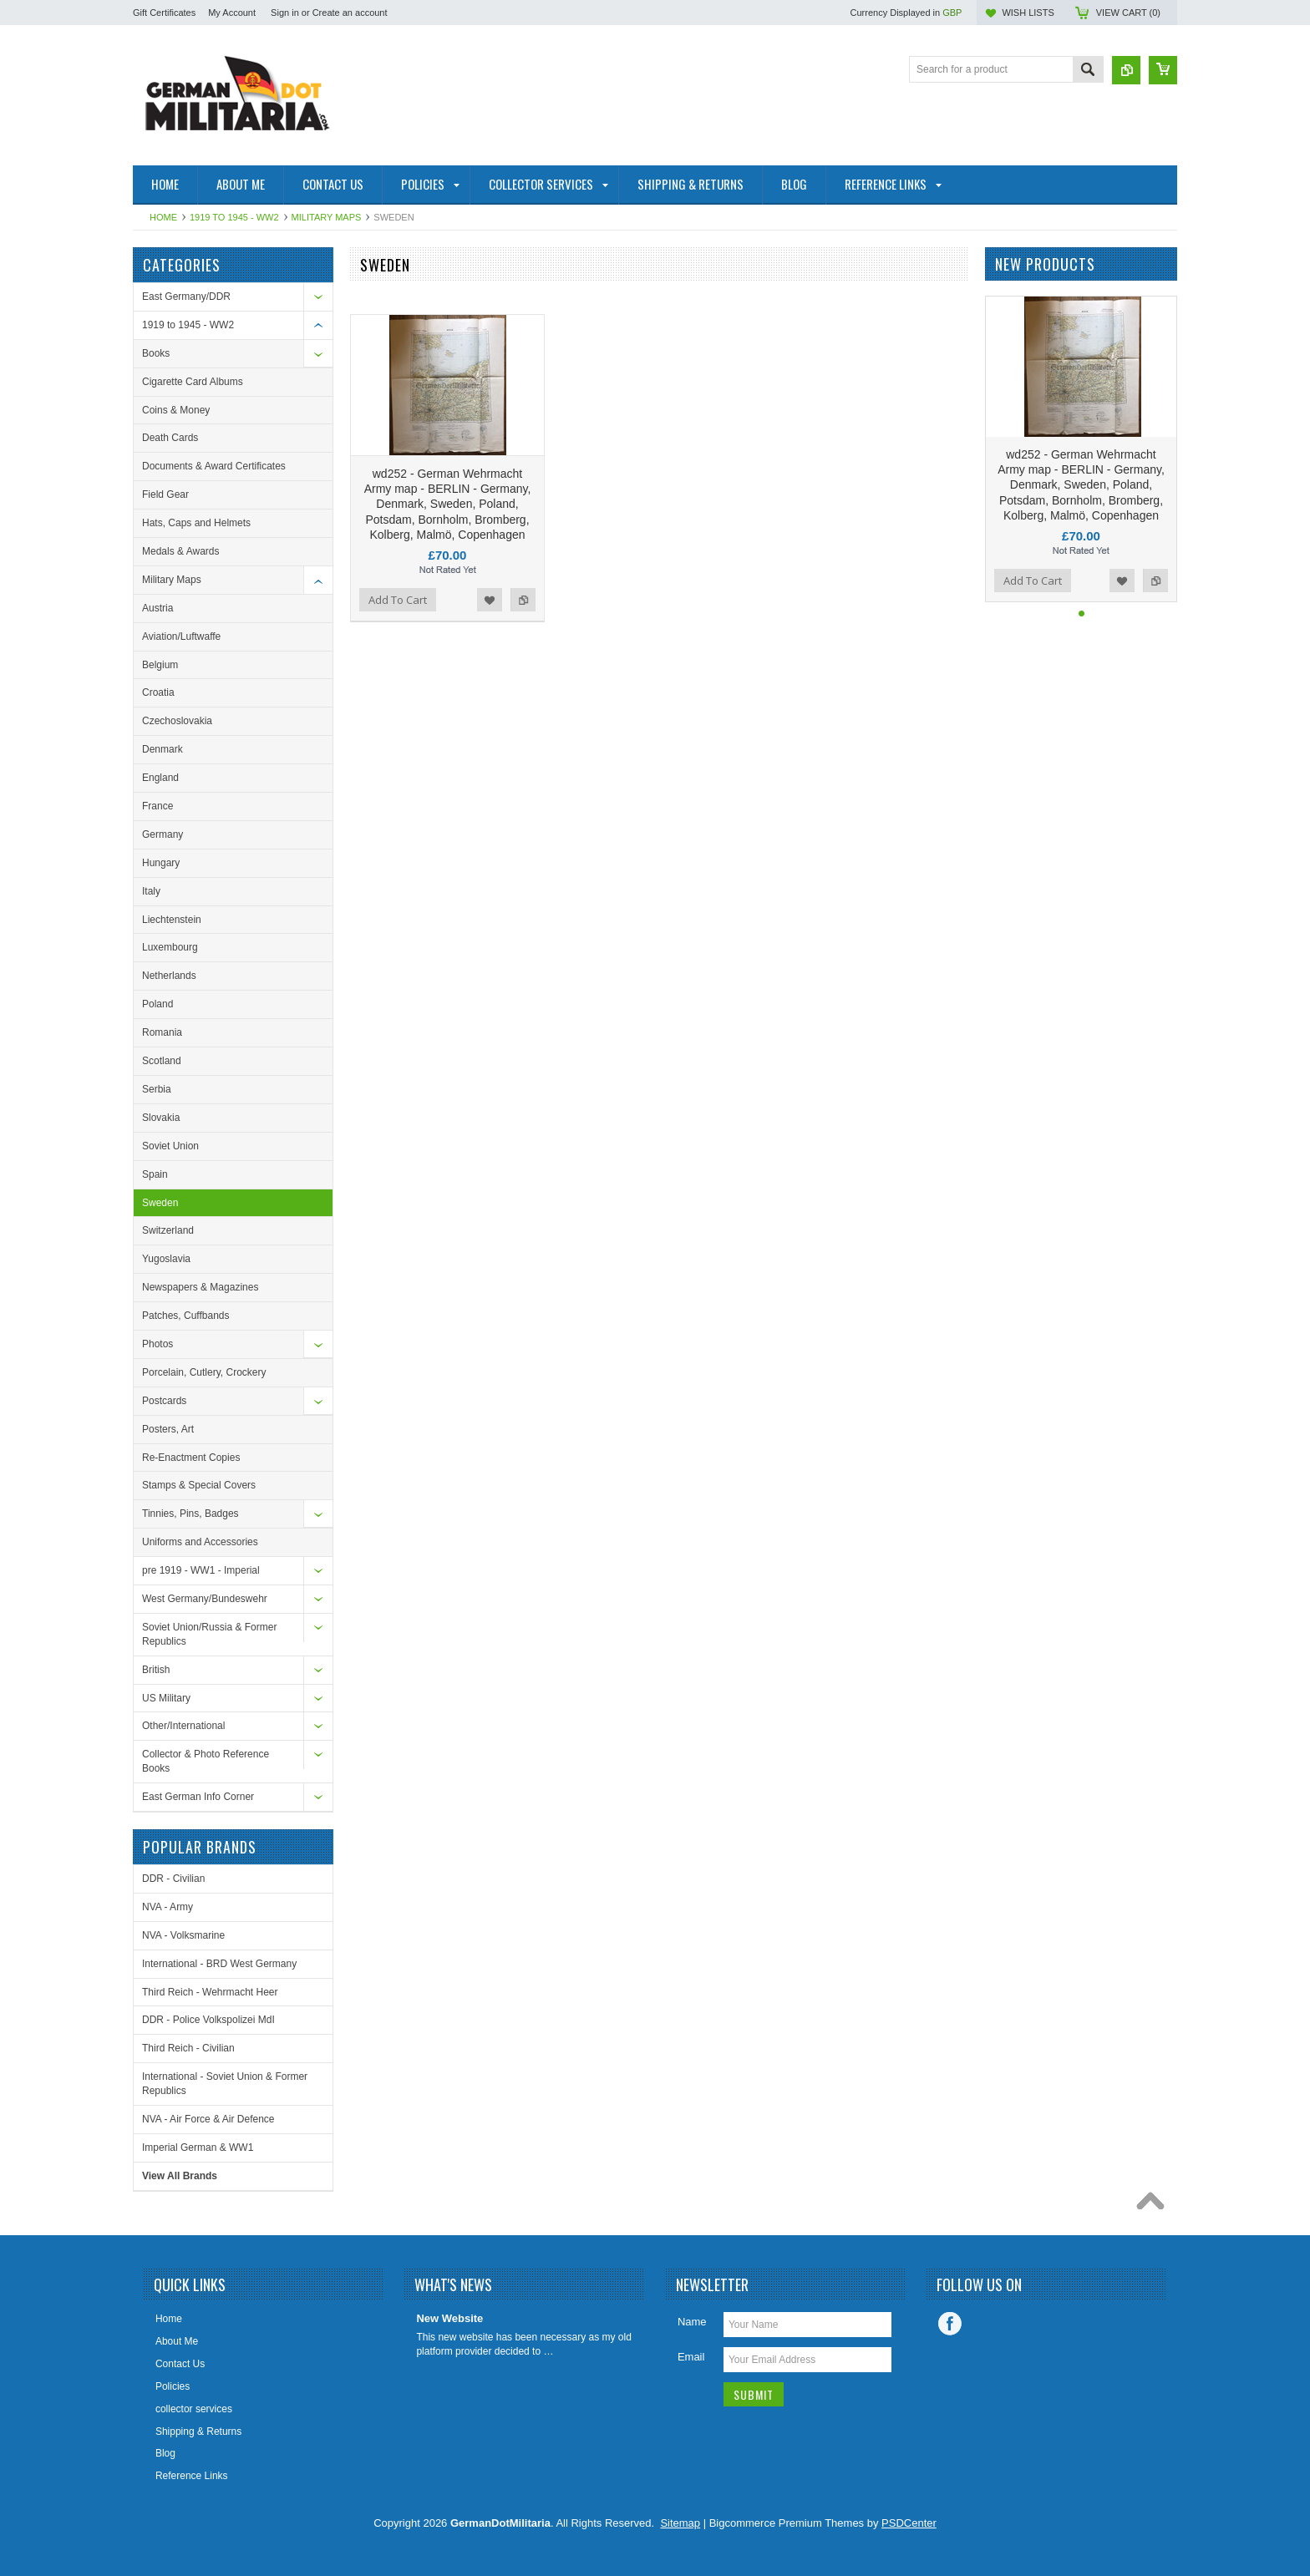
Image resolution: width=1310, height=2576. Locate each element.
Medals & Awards (181, 551)
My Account (232, 13)
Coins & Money (176, 410)
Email (691, 2356)
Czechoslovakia (177, 721)
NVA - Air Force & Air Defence (208, 2119)
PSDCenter (909, 2523)
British (156, 1670)
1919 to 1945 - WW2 (234, 217)
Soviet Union (170, 1146)
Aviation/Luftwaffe (181, 636)
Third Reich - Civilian (188, 2048)
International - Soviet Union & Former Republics (224, 2084)
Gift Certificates (164, 13)
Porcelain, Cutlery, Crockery (204, 1372)
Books (156, 353)
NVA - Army (167, 1907)
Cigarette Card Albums (192, 382)
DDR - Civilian (173, 1878)
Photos (157, 1344)
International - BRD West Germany (219, 1964)
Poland (157, 1004)
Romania (162, 1032)
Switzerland (168, 1230)
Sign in (285, 13)
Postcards (164, 1401)
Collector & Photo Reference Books (205, 1761)
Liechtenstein (171, 919)
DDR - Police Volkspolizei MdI (208, 2020)
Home (163, 217)
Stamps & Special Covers (199, 1485)
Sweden (160, 1203)
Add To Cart (397, 599)
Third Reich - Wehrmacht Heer (210, 1992)
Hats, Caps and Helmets (196, 523)
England (160, 777)
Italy (151, 891)
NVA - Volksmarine (183, 1935)
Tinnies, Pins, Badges (190, 1513)
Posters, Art (168, 1429)
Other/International (183, 1726)
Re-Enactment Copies (191, 1457)
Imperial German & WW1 (197, 2147)
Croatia (158, 692)
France (157, 806)
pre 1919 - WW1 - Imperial (201, 1570)
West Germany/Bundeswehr (204, 1599)
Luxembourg (170, 947)
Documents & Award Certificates (214, 466)
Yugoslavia (166, 1259)
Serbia (156, 1089)
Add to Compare (523, 599)
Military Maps (327, 217)
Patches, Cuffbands (186, 1315)
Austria (157, 608)
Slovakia (161, 1117)
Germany (162, 834)
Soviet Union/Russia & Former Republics (209, 1634)
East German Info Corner (198, 1797)
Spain (155, 1174)
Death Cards (170, 438)
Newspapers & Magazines (200, 1287)
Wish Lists (1028, 13)
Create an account (350, 13)
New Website (449, 2318)
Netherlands (169, 975)
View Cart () (1128, 13)
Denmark (162, 749)
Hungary (161, 863)
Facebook (950, 2323)
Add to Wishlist (489, 599)
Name (692, 2321)
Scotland (161, 1061)
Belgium (160, 665)
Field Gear (165, 494)
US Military (166, 1698)
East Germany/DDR (186, 296)
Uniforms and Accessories (200, 1542)
